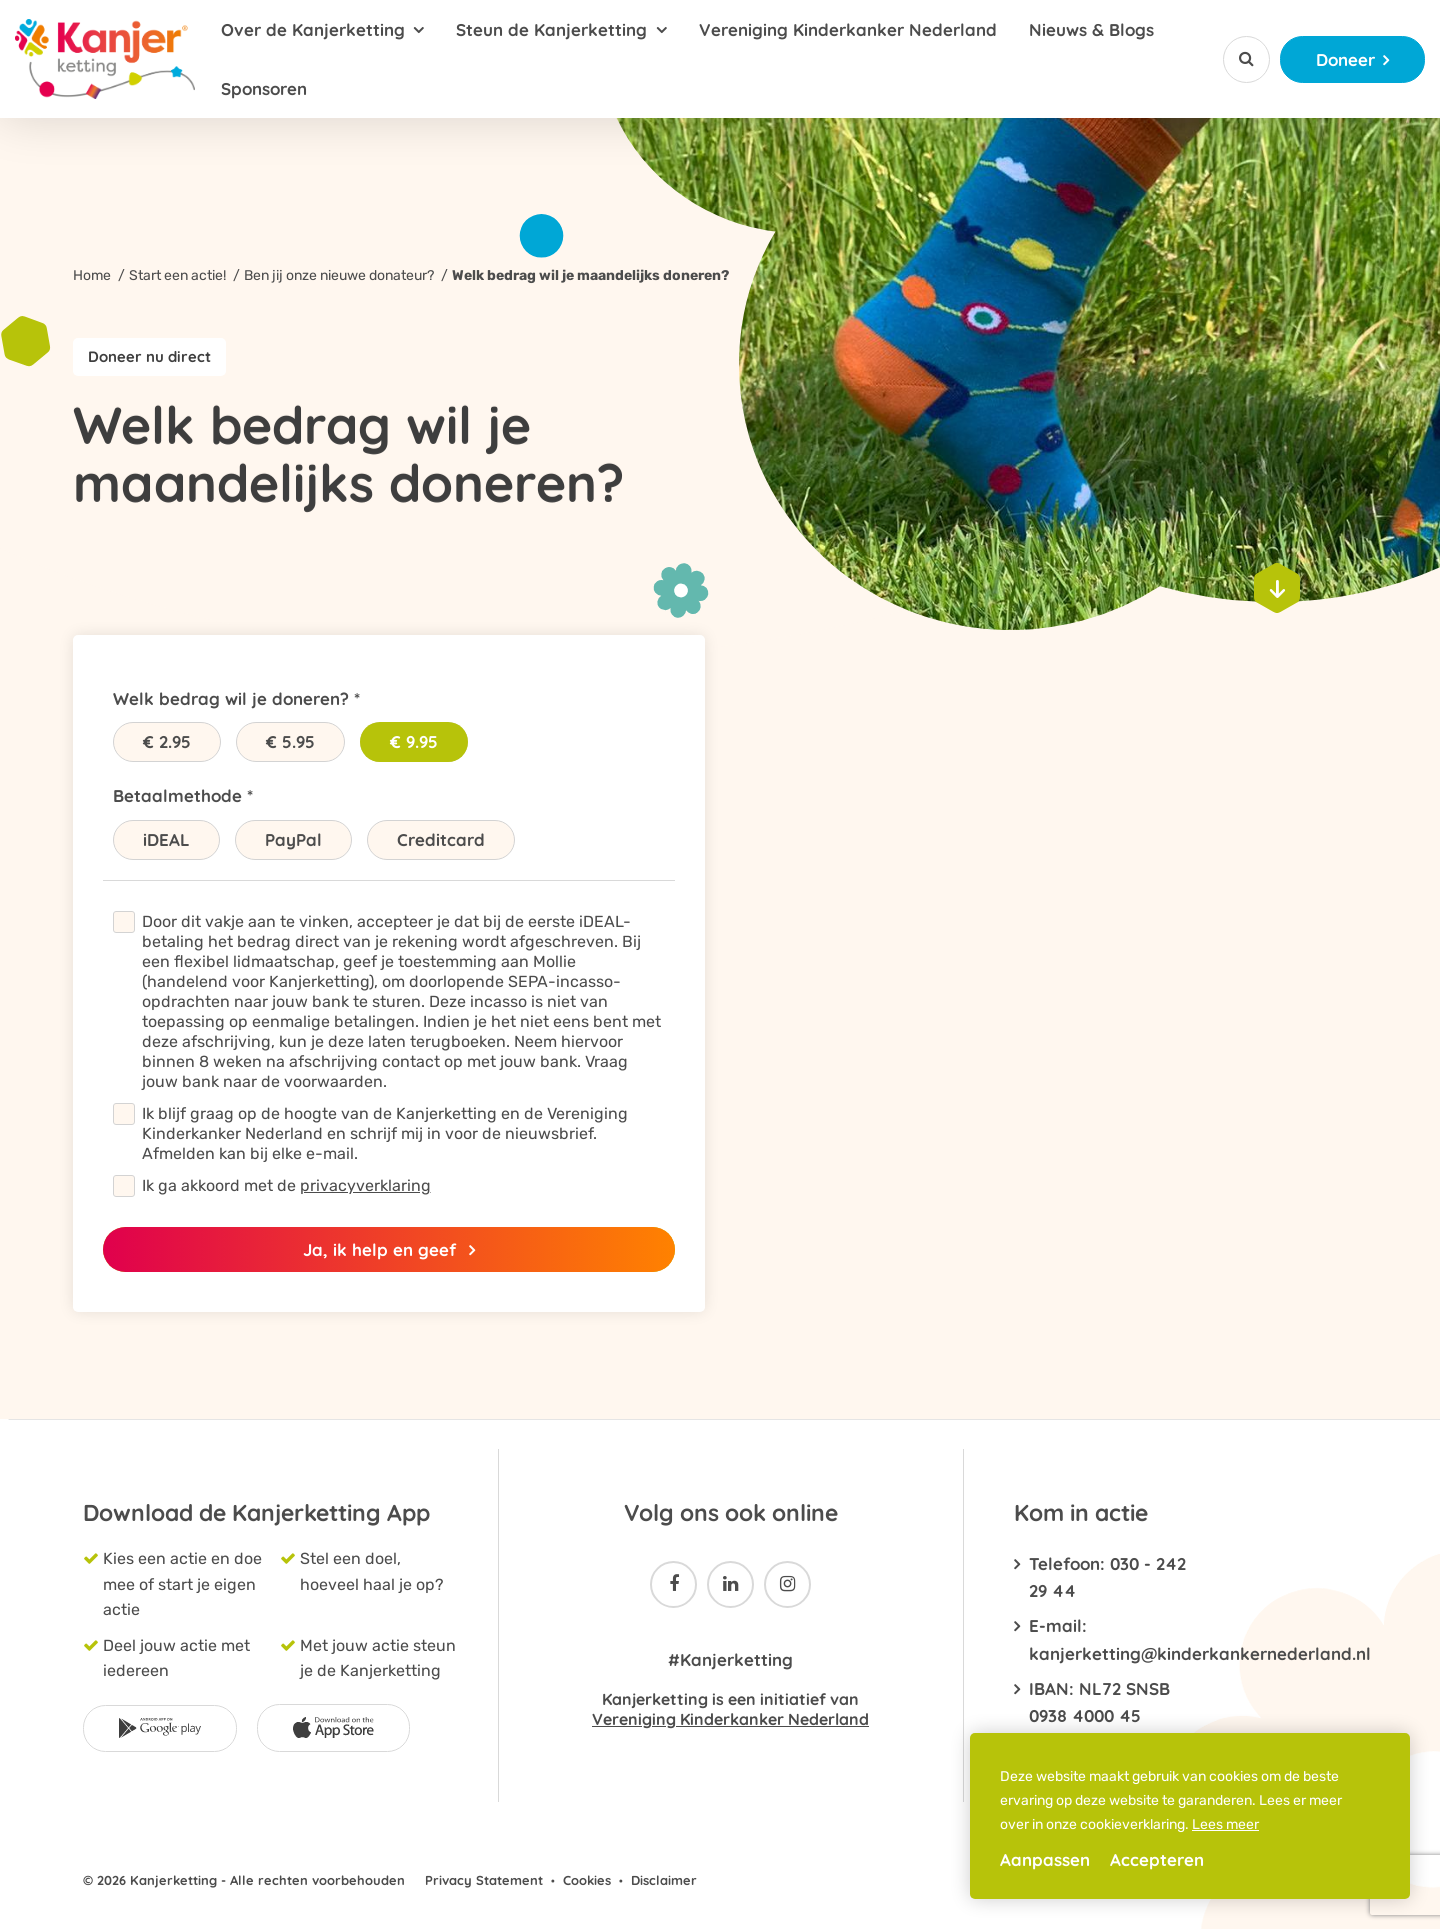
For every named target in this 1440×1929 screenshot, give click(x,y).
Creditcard (441, 839)
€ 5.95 (290, 741)
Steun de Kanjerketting (551, 29)
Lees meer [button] (1225, 1824)
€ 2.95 (167, 741)
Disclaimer (664, 1880)
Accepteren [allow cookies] (1157, 1859)
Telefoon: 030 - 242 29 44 (1107, 1577)
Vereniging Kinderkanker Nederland (848, 29)
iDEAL (166, 839)
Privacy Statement (484, 1880)
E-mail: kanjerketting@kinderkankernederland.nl (1107, 1639)
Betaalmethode (177, 795)
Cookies (587, 1880)
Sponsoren (264, 88)
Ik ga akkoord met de (286, 1185)
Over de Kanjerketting (313, 29)
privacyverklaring (365, 1185)
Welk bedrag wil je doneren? (231, 698)
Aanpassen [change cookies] (1045, 1859)
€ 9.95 (414, 741)
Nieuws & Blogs (1091, 29)
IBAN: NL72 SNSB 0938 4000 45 (1099, 1702)
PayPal (293, 839)
